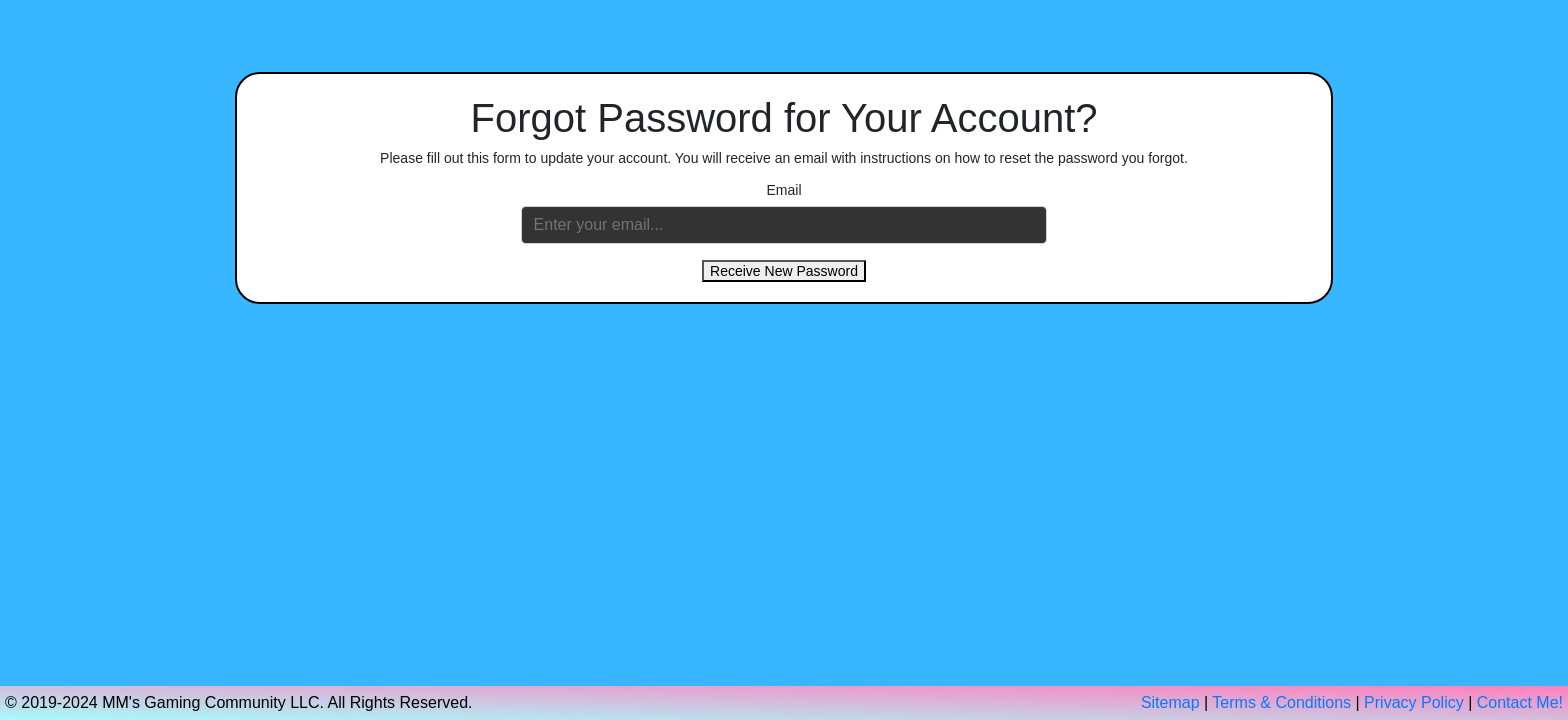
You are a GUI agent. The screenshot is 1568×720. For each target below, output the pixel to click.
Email (783, 190)
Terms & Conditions (1281, 702)
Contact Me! (1520, 702)
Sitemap (1170, 702)
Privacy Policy (1414, 702)
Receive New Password (784, 271)
